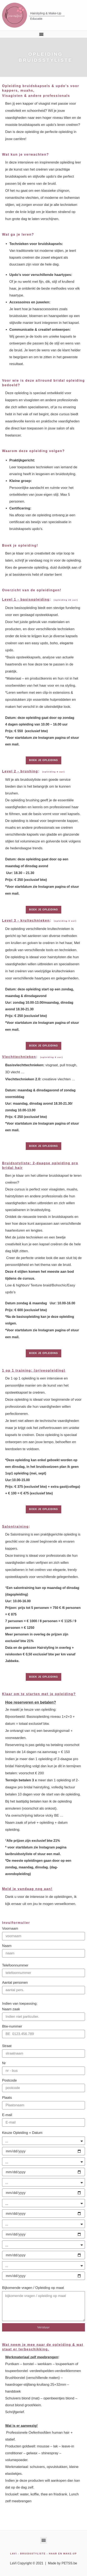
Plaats (7, 2098)
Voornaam (10, 1928)
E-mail (7, 2115)
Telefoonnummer (15, 1965)
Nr (4, 2063)
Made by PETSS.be (62, 2563)
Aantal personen (15, 1983)
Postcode (9, 2080)
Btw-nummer (12, 2026)
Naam (6, 1946)
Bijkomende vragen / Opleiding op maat (33, 2288)
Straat (6, 2046)
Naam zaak (11, 2009)
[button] (41, 34)
